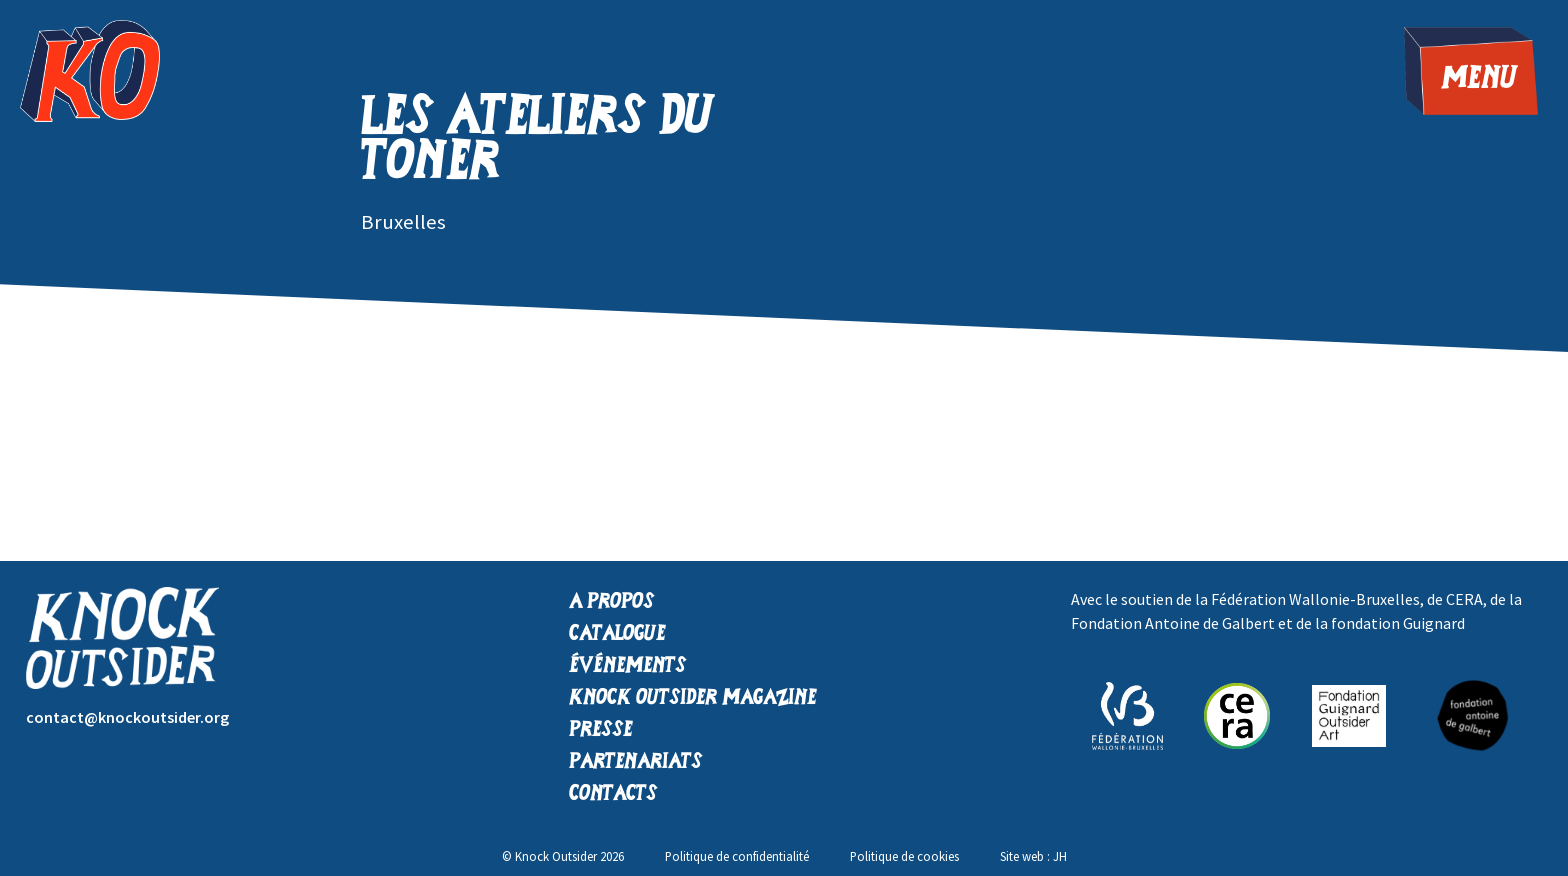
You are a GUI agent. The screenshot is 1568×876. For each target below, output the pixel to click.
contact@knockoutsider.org (127, 717)
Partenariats (635, 762)
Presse (600, 730)
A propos (611, 602)
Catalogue (617, 634)
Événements (627, 666)
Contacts (613, 794)
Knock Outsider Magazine (693, 698)
